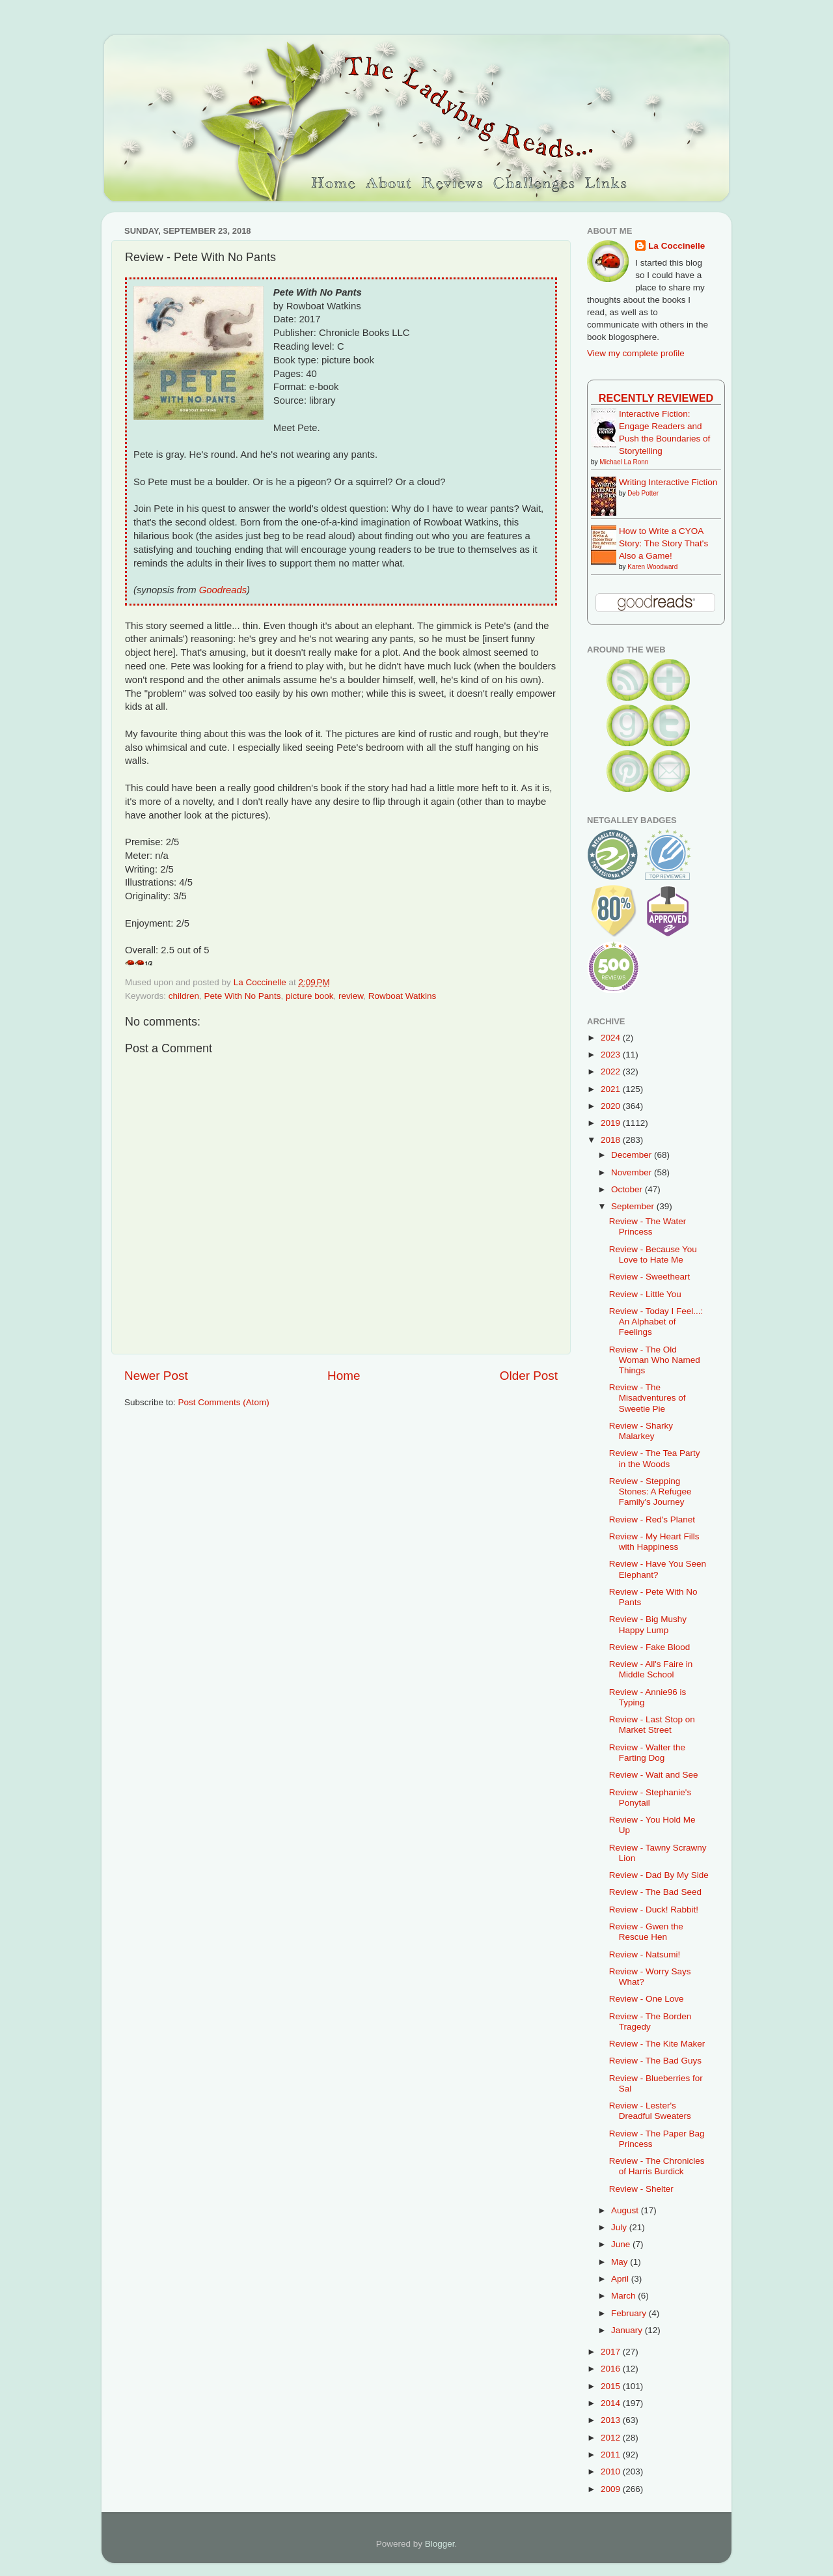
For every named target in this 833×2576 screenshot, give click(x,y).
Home (343, 1375)
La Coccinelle (676, 246)
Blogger (440, 2544)
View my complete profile (636, 353)
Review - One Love (646, 1999)
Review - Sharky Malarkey (641, 1431)
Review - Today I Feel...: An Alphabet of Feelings (656, 1321)
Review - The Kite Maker (657, 2044)
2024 (612, 1038)
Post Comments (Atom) (223, 1402)
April (621, 2279)
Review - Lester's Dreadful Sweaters (650, 2111)
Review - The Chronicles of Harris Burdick (657, 2166)
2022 (612, 1071)
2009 (612, 2489)
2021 (612, 1089)
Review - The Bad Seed (655, 1892)
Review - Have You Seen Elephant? (657, 1569)
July (620, 2227)
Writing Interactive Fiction (668, 482)
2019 (612, 1123)
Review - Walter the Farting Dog (647, 1753)
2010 (612, 2471)
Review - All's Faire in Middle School (651, 1669)
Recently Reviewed (656, 398)
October (628, 1189)
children (184, 996)
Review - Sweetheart (649, 1276)
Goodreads (223, 590)
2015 (612, 2386)
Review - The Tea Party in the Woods (654, 1458)
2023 (612, 1054)
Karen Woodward (652, 566)
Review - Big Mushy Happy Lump (648, 1624)
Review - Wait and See (653, 1775)
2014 (612, 2403)
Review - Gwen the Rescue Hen (646, 1932)
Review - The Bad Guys (655, 2060)
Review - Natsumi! (645, 1954)
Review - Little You (645, 1294)
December (632, 1155)
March (624, 2296)
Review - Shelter (641, 2189)
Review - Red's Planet (652, 1519)
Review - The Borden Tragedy (650, 2021)
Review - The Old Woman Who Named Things (654, 1360)
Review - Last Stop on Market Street (652, 1725)
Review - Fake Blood (649, 1647)
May (620, 2262)
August (626, 2210)
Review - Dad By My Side (659, 1875)
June (622, 2244)
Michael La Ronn (623, 462)
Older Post (529, 1375)
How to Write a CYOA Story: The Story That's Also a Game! (663, 543)
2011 (612, 2454)
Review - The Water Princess (648, 1226)
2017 (612, 2352)
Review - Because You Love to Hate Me (653, 1254)
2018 (612, 1140)
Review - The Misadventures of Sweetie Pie (647, 1397)
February (630, 2313)
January (628, 2330)
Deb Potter (643, 493)
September (634, 1206)
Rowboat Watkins (402, 996)
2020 (612, 1106)
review (350, 996)
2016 (612, 2368)
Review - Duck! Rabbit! (653, 1909)
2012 (612, 2438)
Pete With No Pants (242, 996)
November (632, 1172)
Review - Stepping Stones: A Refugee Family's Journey (650, 1491)
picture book (310, 996)
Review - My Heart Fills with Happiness (654, 1542)
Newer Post (156, 1375)
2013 (612, 2420)
